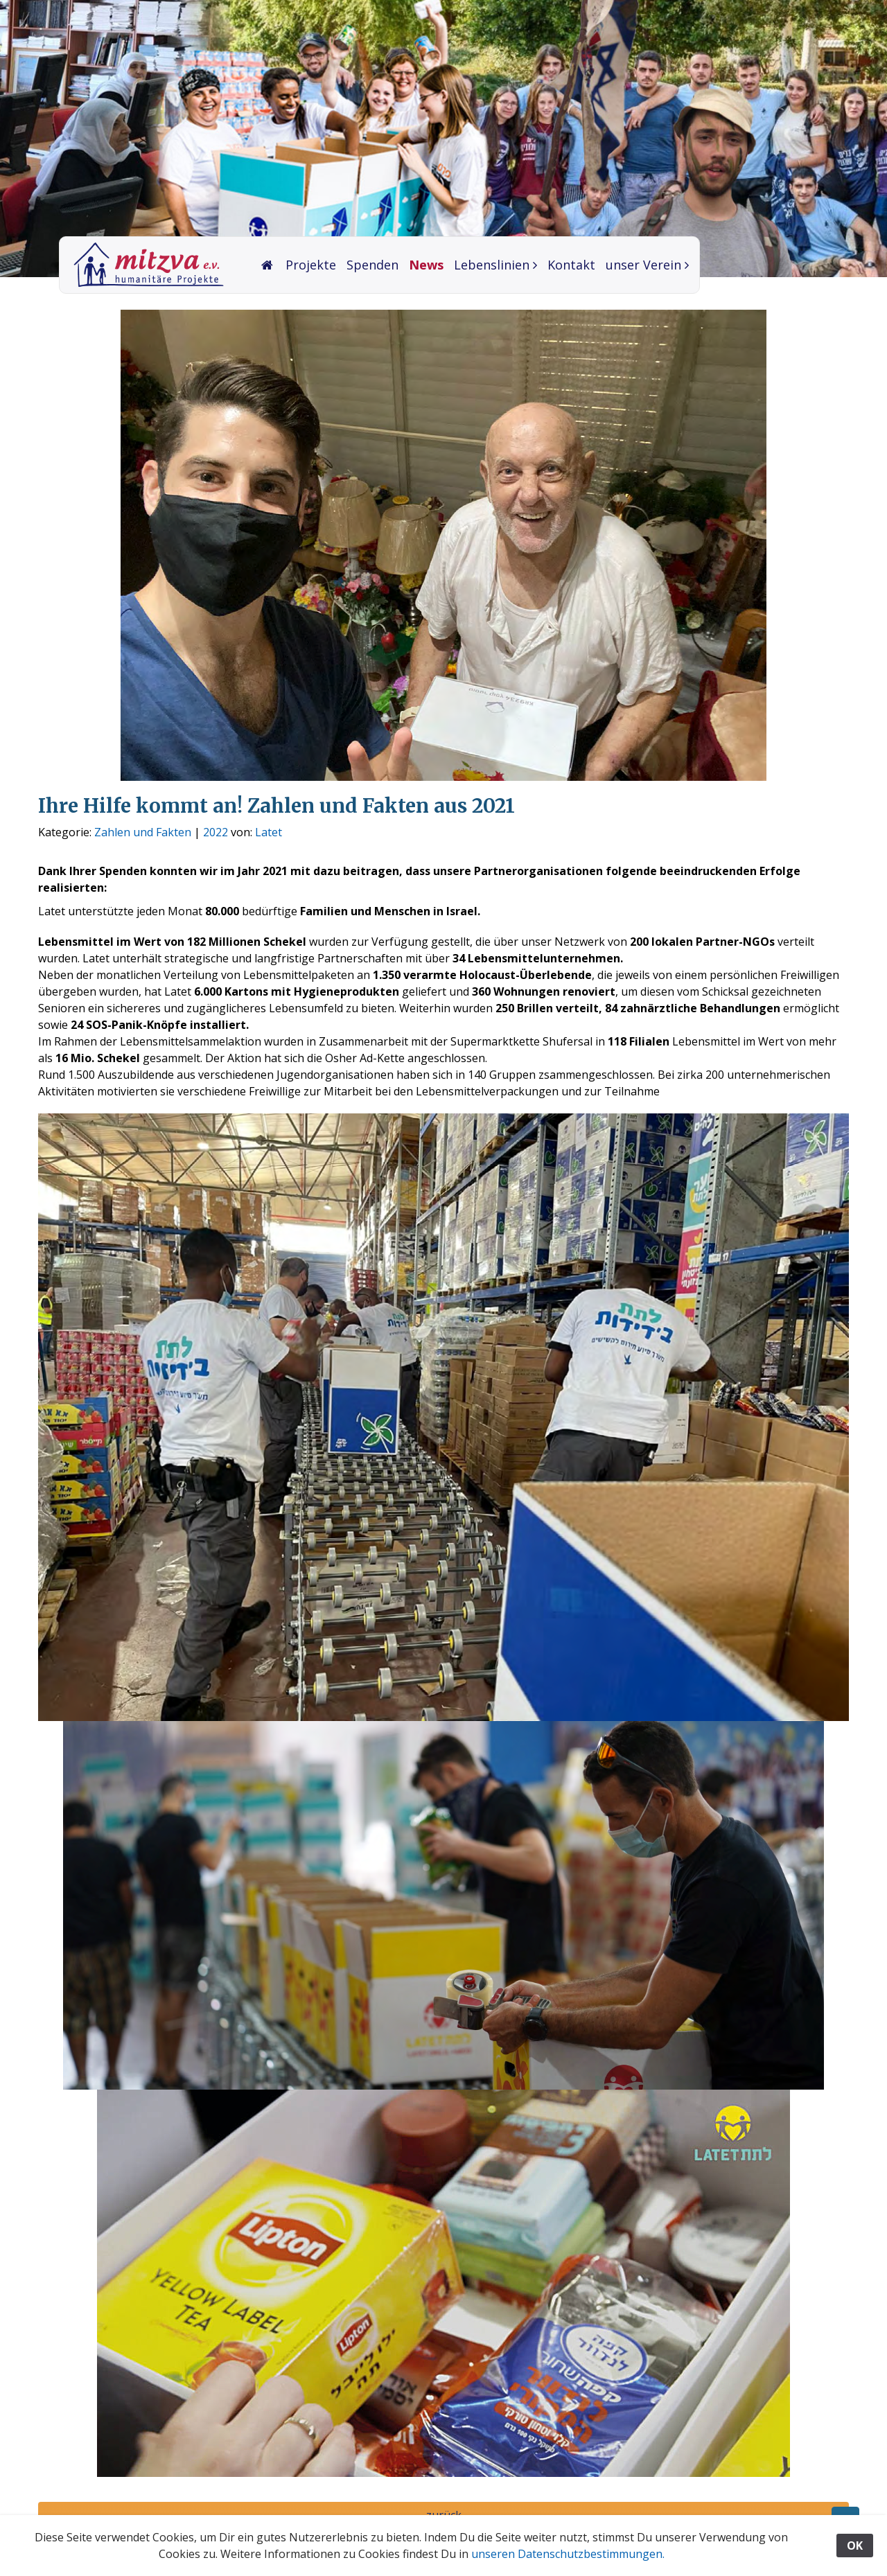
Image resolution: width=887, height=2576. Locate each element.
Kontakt (571, 264)
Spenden (372, 264)
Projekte (311, 264)
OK (855, 2545)
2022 (215, 832)
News (426, 264)
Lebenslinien (491, 264)
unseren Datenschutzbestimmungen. (568, 2553)
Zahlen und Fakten (142, 832)
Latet (268, 832)
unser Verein (643, 264)
